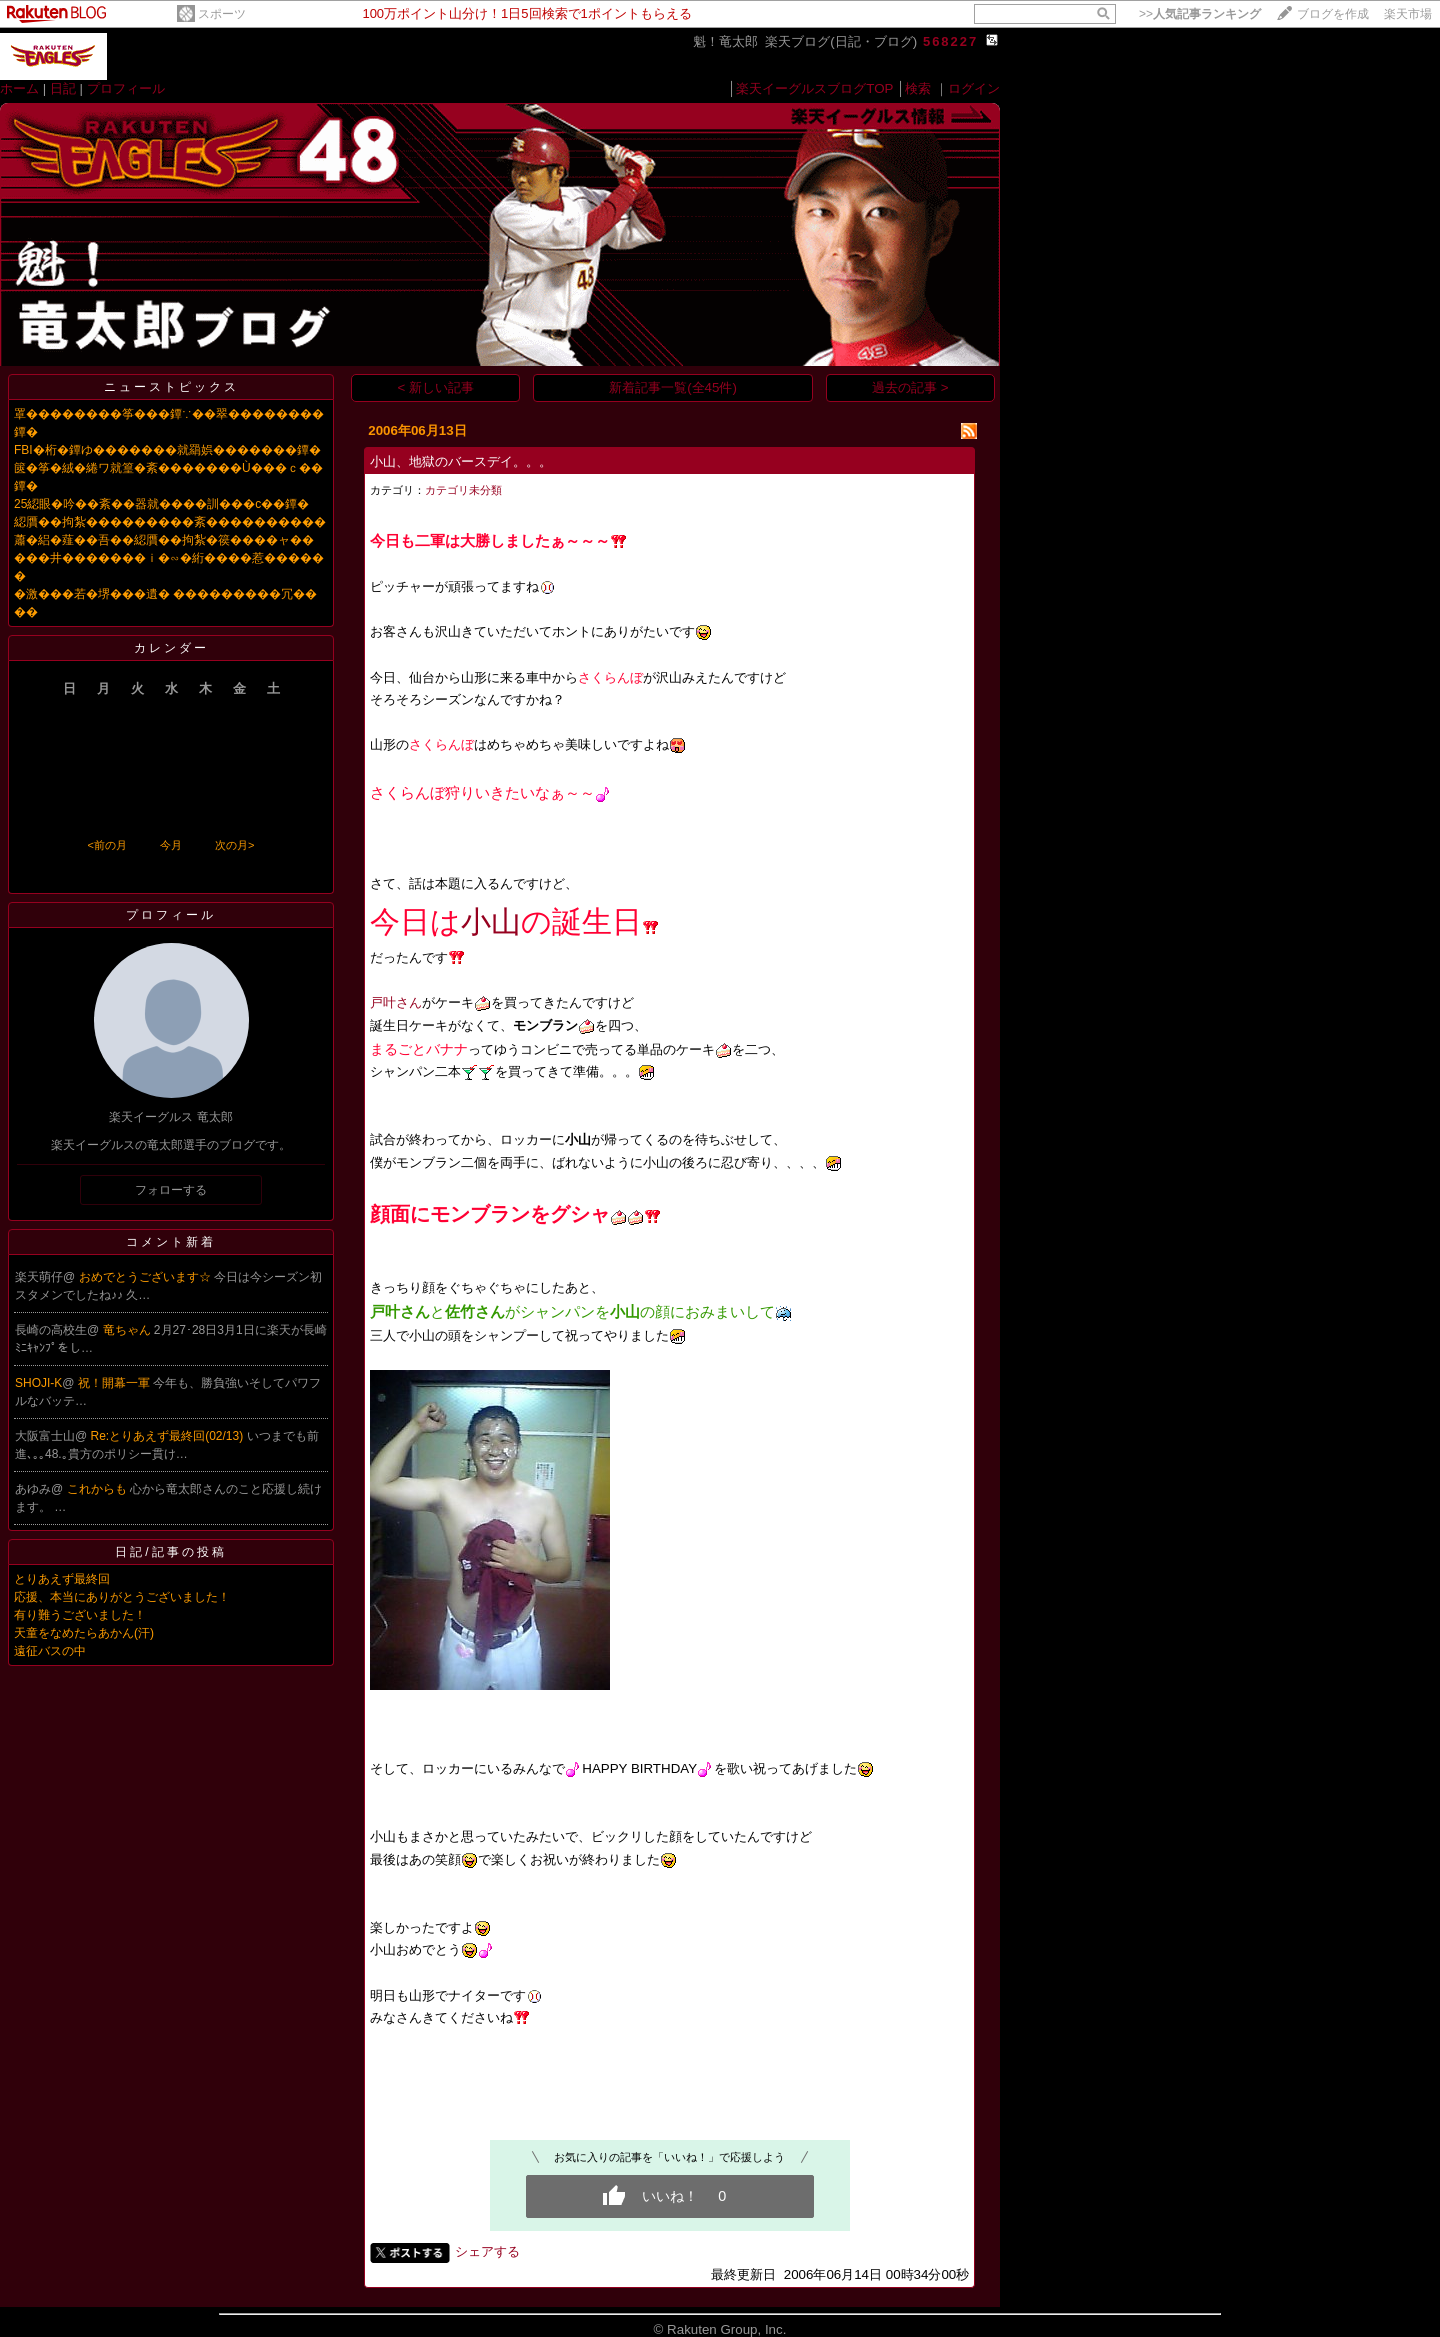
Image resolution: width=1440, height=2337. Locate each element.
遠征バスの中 (50, 1651)
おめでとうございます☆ (146, 1277)
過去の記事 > (910, 387)
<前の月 (106, 845)
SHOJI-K (38, 1383)
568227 (950, 41)
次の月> (234, 845)
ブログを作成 (1333, 14)
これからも (98, 1489)
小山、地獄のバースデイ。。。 (461, 461)
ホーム (19, 88)
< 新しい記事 (436, 387)
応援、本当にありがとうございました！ (122, 1597)
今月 (171, 845)
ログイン (974, 88)
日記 (63, 88)
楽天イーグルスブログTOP (814, 88)
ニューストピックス (171, 387)
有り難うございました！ (80, 1615)
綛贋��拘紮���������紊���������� (170, 522)
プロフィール (126, 88)
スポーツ (222, 14)
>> (1200, 14)
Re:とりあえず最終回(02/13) (169, 1436)
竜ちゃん (128, 1330)
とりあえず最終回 (62, 1579)
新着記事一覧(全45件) (673, 387)
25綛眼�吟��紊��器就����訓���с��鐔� (161, 504)
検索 (918, 88)
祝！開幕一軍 (115, 1383)
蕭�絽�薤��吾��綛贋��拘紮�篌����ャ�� (164, 540)
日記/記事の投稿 (170, 1552)
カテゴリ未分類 (463, 490)
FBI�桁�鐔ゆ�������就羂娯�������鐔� (167, 450)
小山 (491, 921)
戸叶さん (396, 1002)
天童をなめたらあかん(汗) (84, 1633)
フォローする (171, 1190)
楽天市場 (1408, 14)
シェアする (487, 2251)
